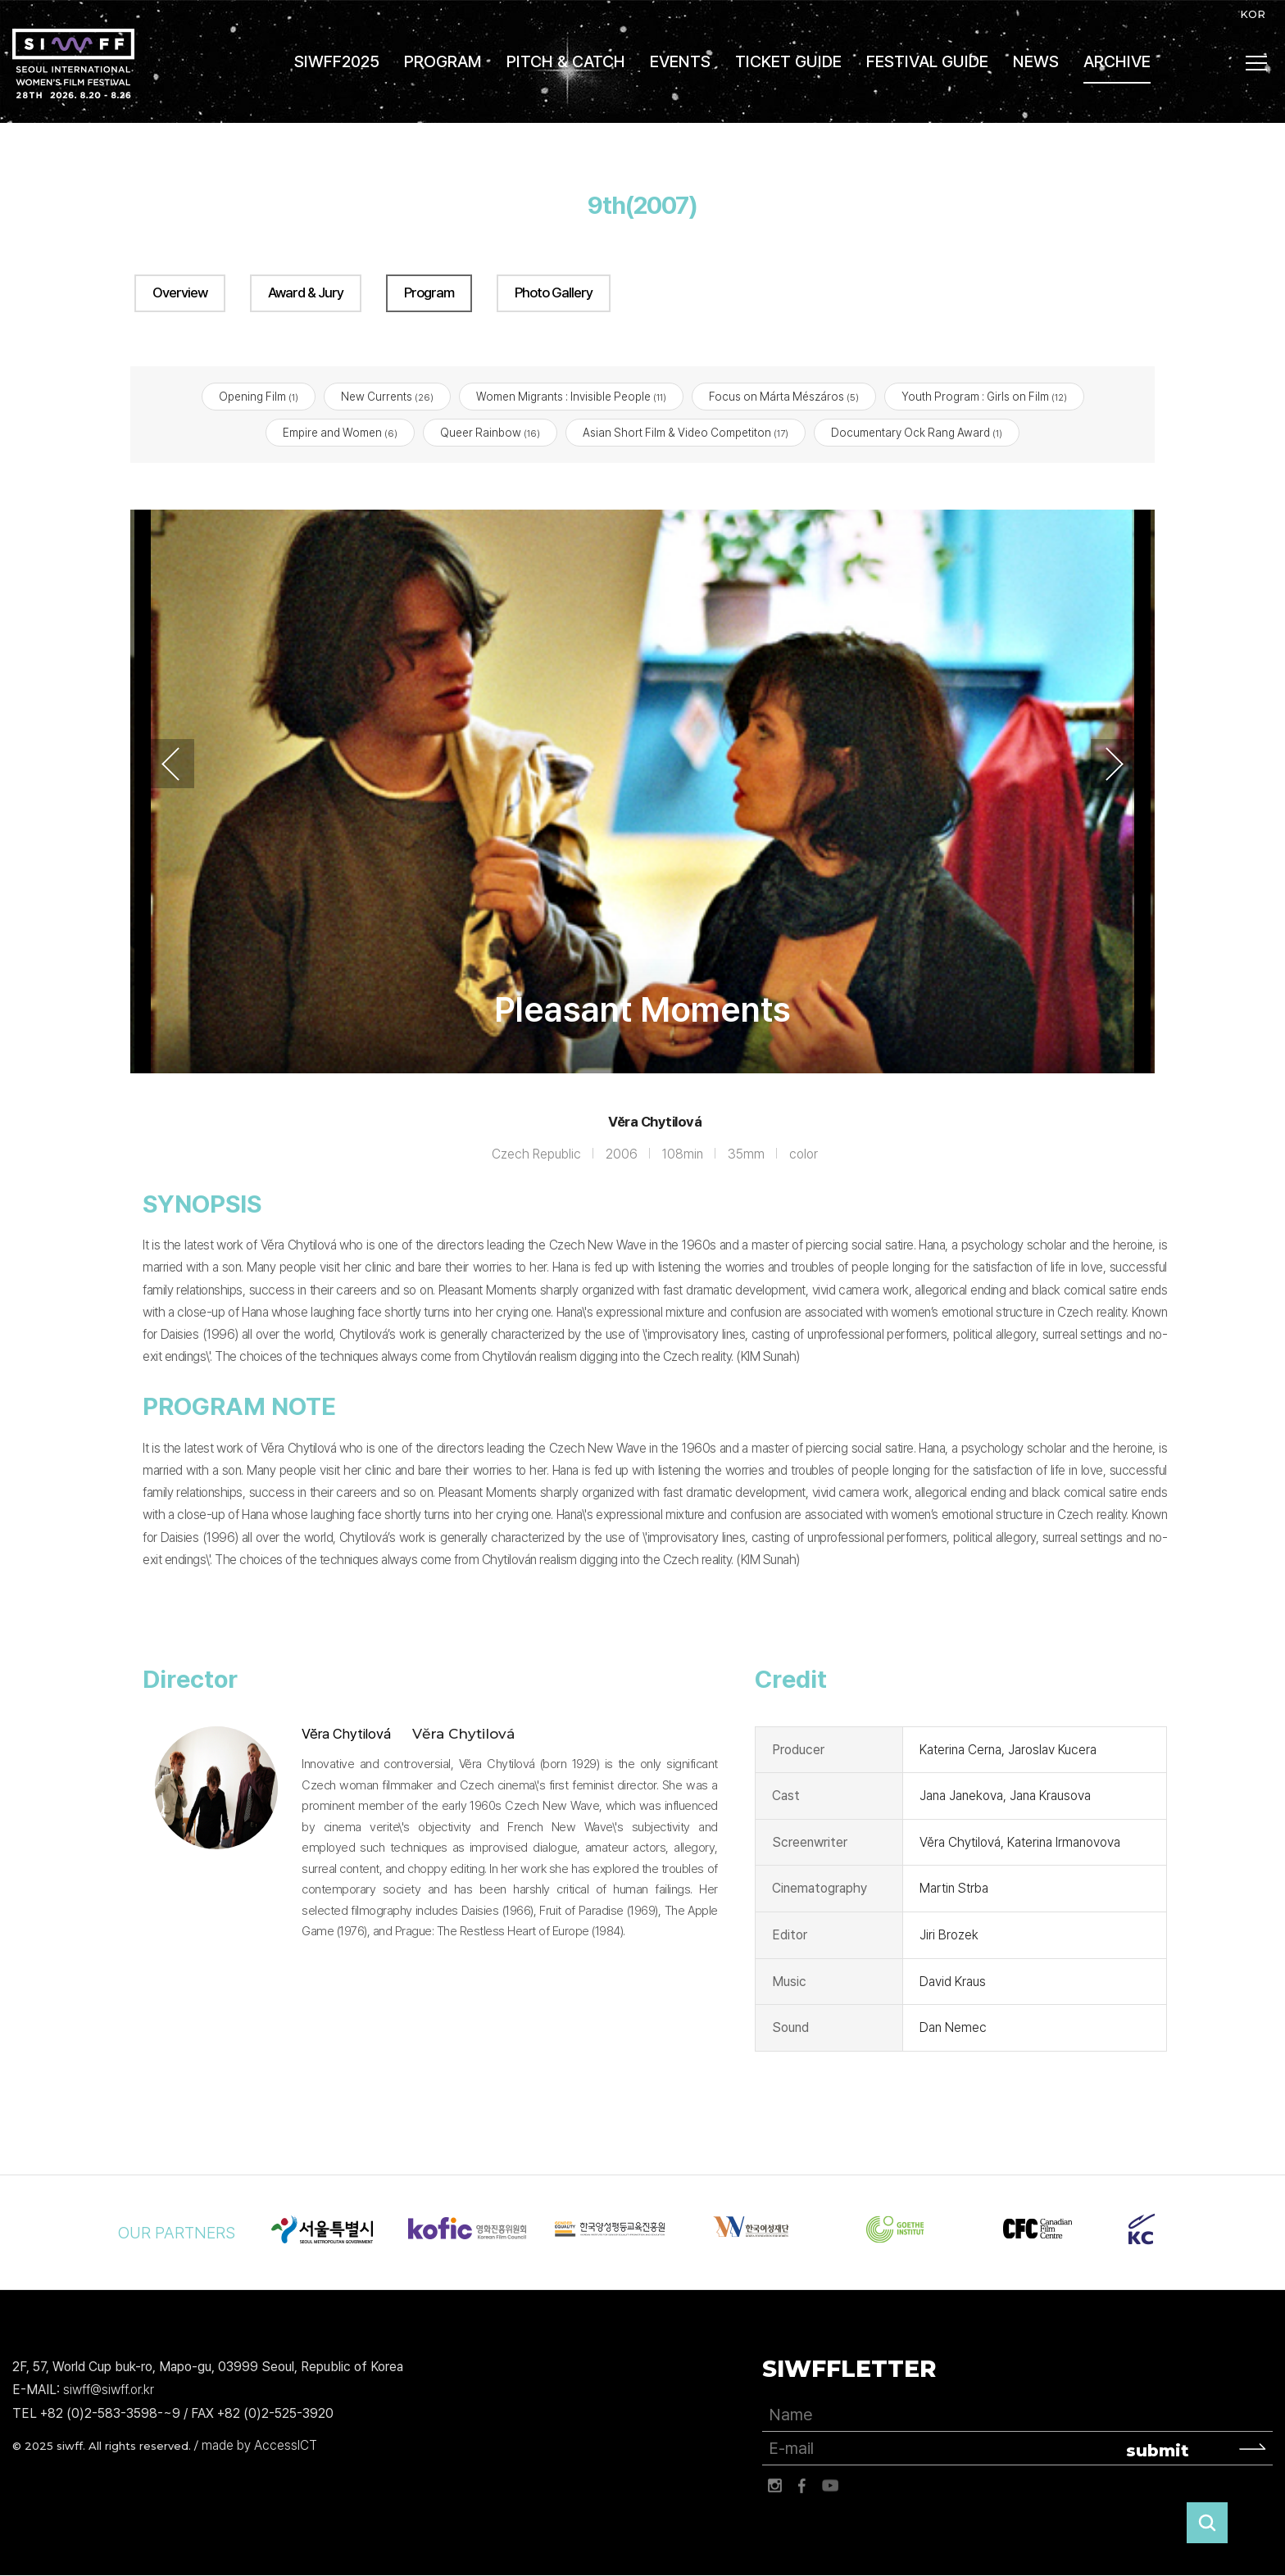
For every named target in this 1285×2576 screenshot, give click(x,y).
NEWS (1036, 61)
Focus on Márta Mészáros (784, 396)
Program (429, 292)
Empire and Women (340, 433)
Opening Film (258, 396)
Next (1114, 763)
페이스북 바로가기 (802, 2486)
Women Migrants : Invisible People (571, 396)
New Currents (387, 396)
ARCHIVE (1117, 61)
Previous (170, 763)
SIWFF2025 (336, 61)
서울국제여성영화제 (73, 63)
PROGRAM (443, 61)
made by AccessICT (259, 2445)
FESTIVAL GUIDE (927, 61)
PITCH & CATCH (565, 61)
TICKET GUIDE (788, 61)
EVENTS (680, 61)
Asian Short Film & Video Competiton (685, 433)
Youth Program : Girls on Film (984, 396)
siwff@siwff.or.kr (108, 2390)
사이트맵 (1257, 63)
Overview (179, 292)
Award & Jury (305, 292)
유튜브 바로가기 (830, 2486)
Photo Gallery (554, 292)
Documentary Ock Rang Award (916, 433)
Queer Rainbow (490, 433)
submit (1157, 2450)
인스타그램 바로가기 (774, 2486)
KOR (1252, 13)
